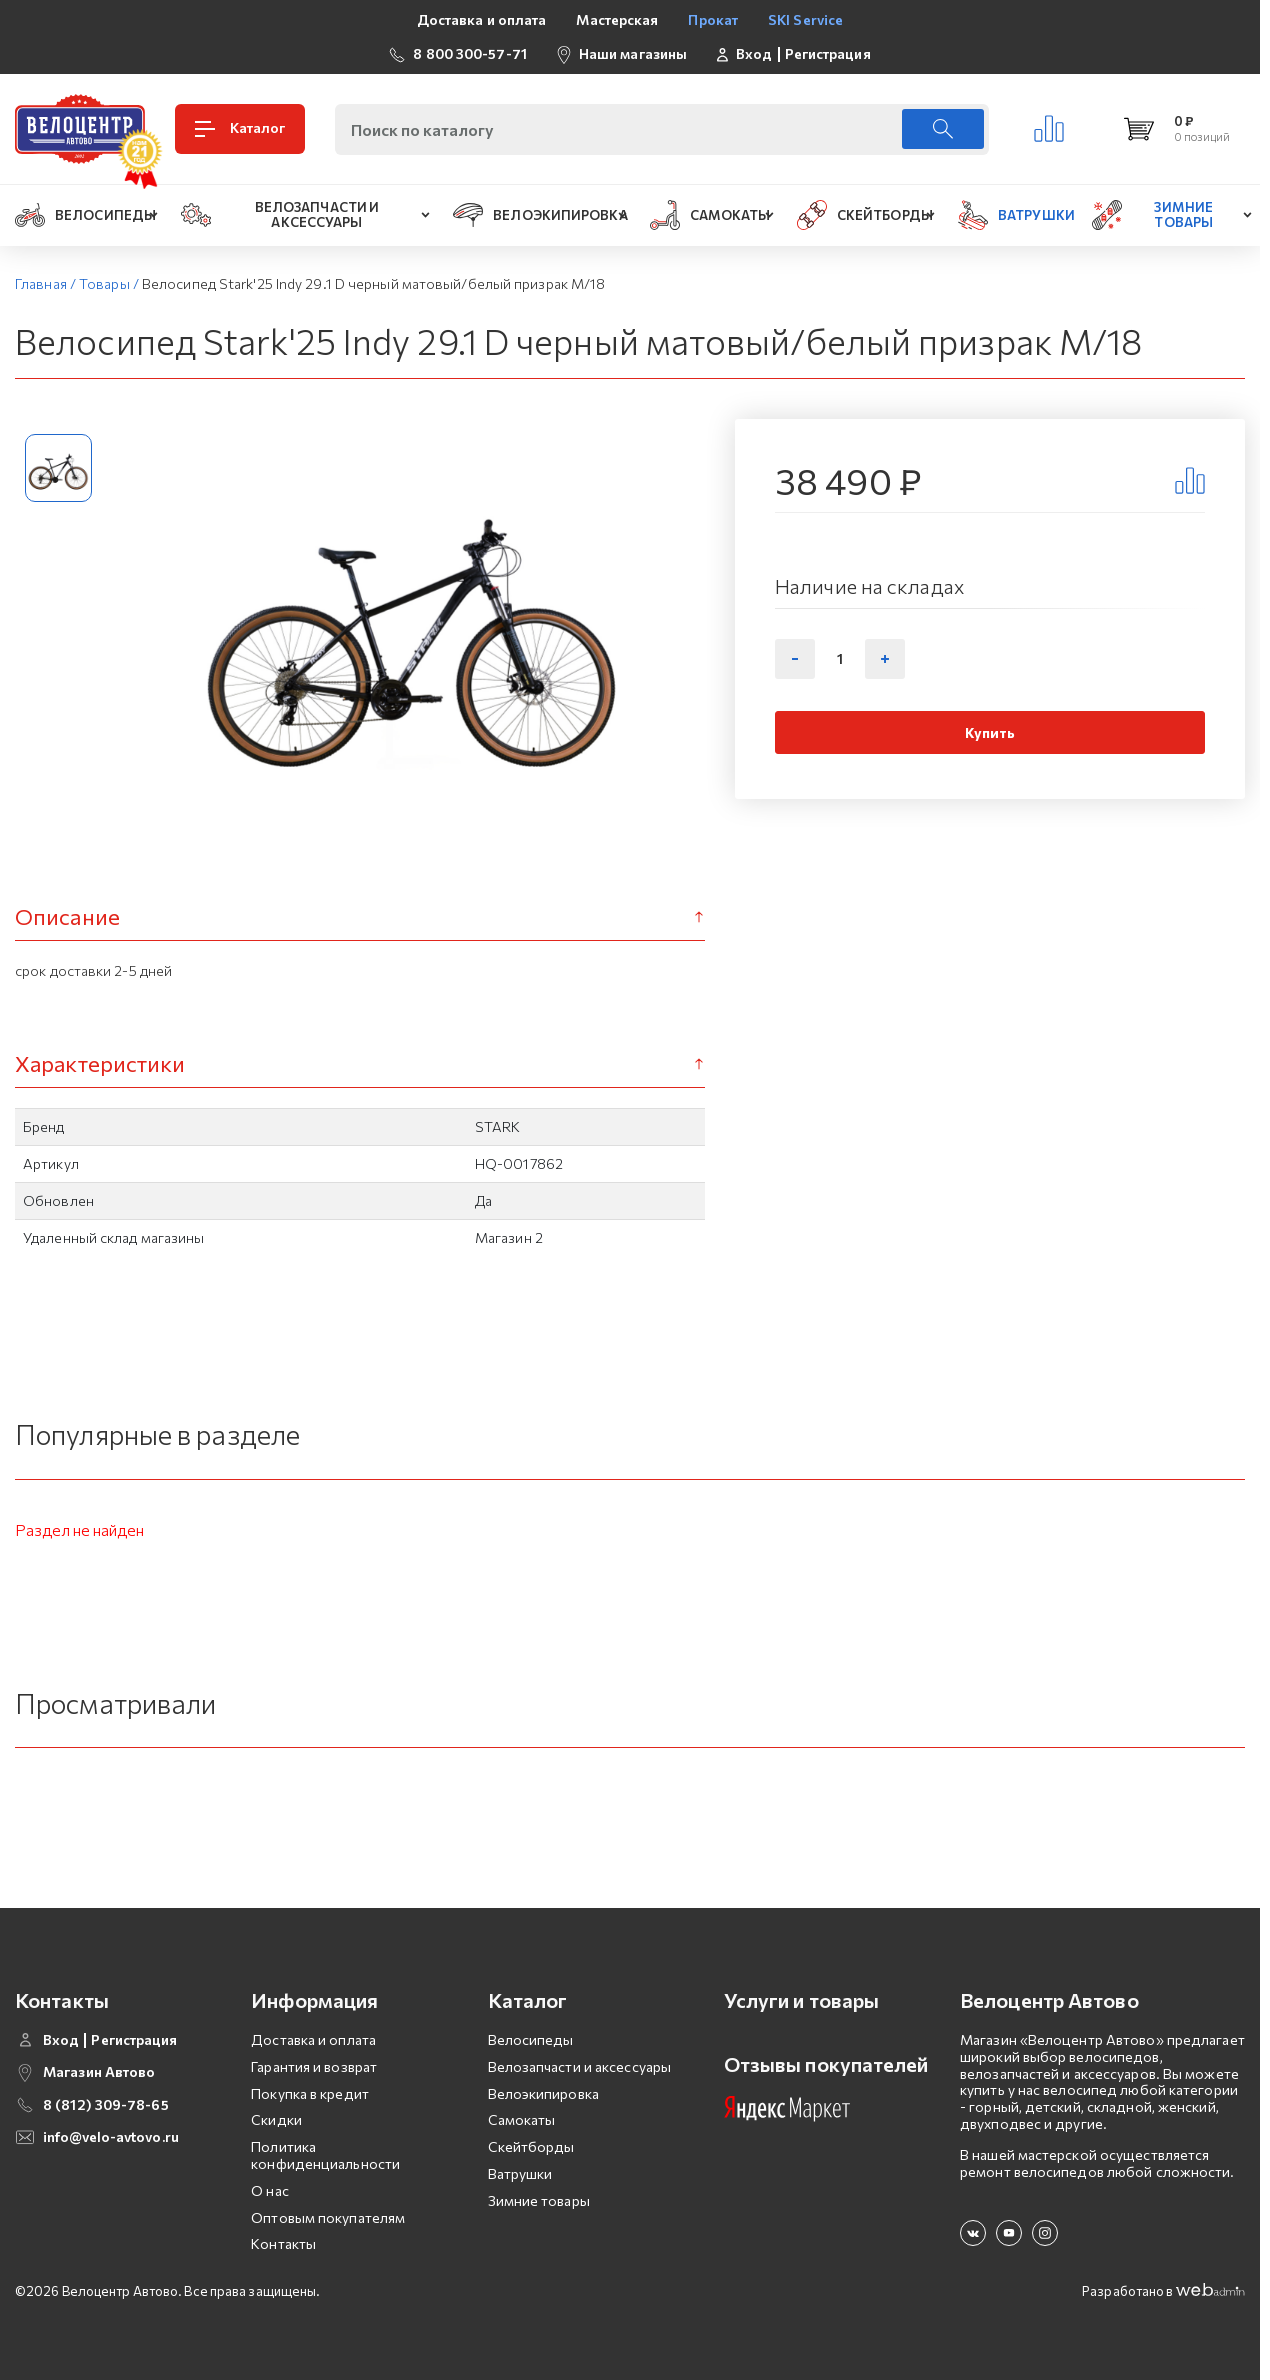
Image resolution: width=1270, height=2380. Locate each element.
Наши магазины (633, 53)
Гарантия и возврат (314, 2066)
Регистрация (828, 54)
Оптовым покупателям (328, 2217)
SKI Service (805, 19)
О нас (270, 2190)
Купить (990, 732)
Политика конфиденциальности (325, 2155)
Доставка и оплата (482, 19)
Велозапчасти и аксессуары (580, 2066)
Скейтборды (531, 2146)
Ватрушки (520, 2173)
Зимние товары (539, 2200)
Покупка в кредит (310, 2093)
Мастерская (617, 19)
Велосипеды (531, 2039)
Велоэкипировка (543, 2093)
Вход (754, 54)
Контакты (283, 2243)
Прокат (713, 19)
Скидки (276, 2119)
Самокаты (522, 2119)
